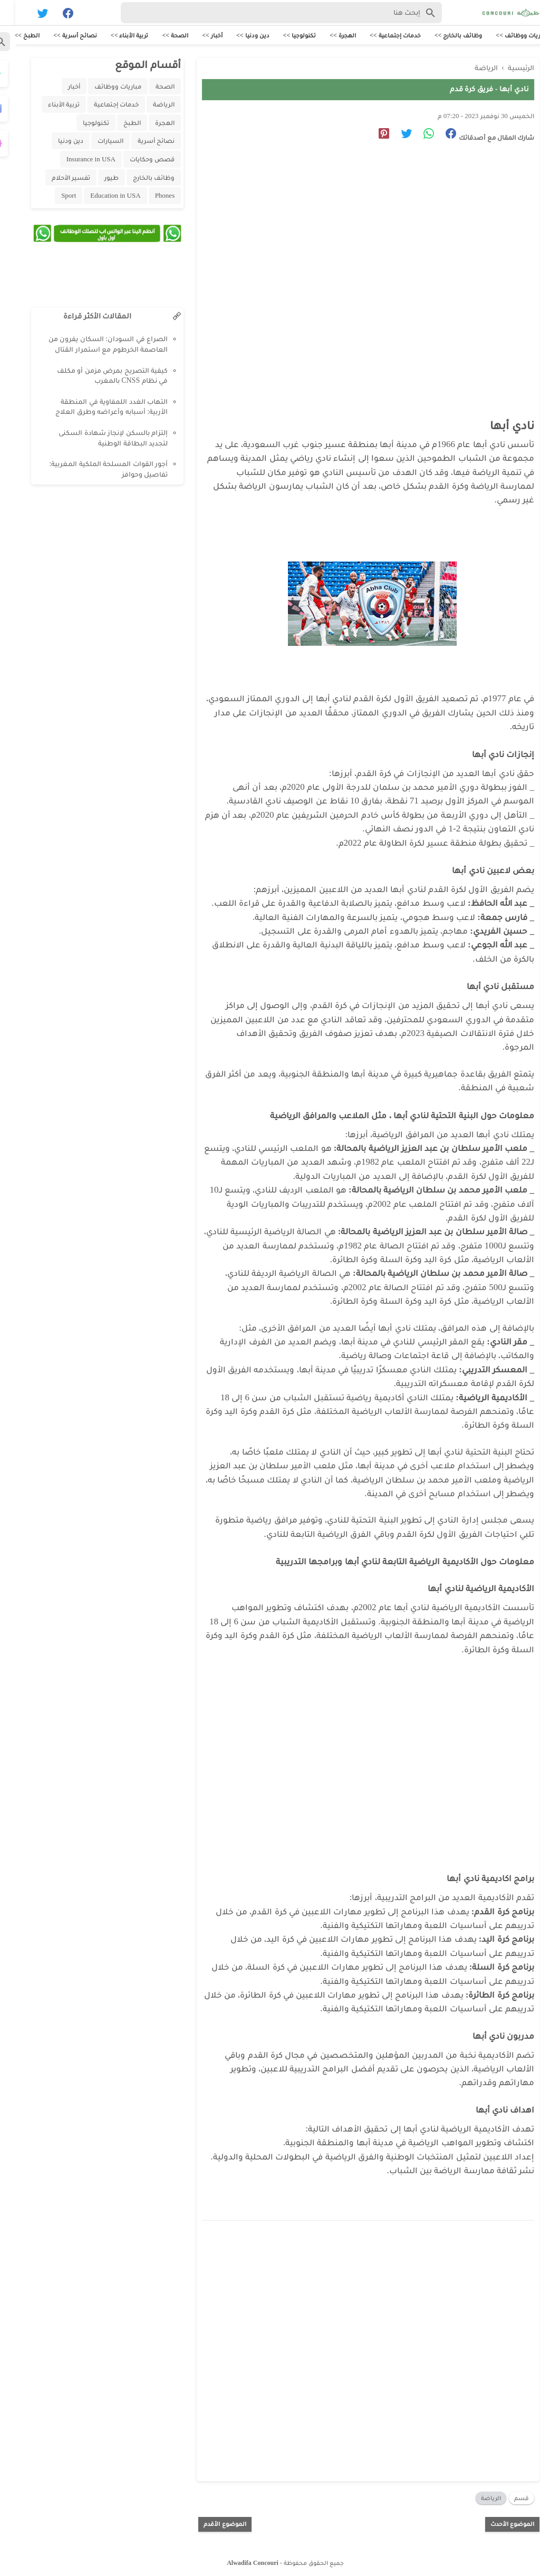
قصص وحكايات (136, 160)
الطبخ (117, 124)
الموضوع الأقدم (209, 2521)
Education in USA (100, 196)
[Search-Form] (266, 12)
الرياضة (476, 2496)
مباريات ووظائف (102, 87)
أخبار (59, 87)
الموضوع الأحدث (497, 2521)
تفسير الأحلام (55, 178)
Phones (150, 196)
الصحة (149, 87)
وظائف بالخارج (138, 178)
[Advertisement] (347, 245)
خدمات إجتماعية (101, 105)
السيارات (95, 142)
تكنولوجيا (81, 124)
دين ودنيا (55, 142)
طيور (96, 178)
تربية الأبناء (48, 105)
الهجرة (149, 124)
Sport (53, 196)
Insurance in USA (75, 160)
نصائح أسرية (140, 142)
